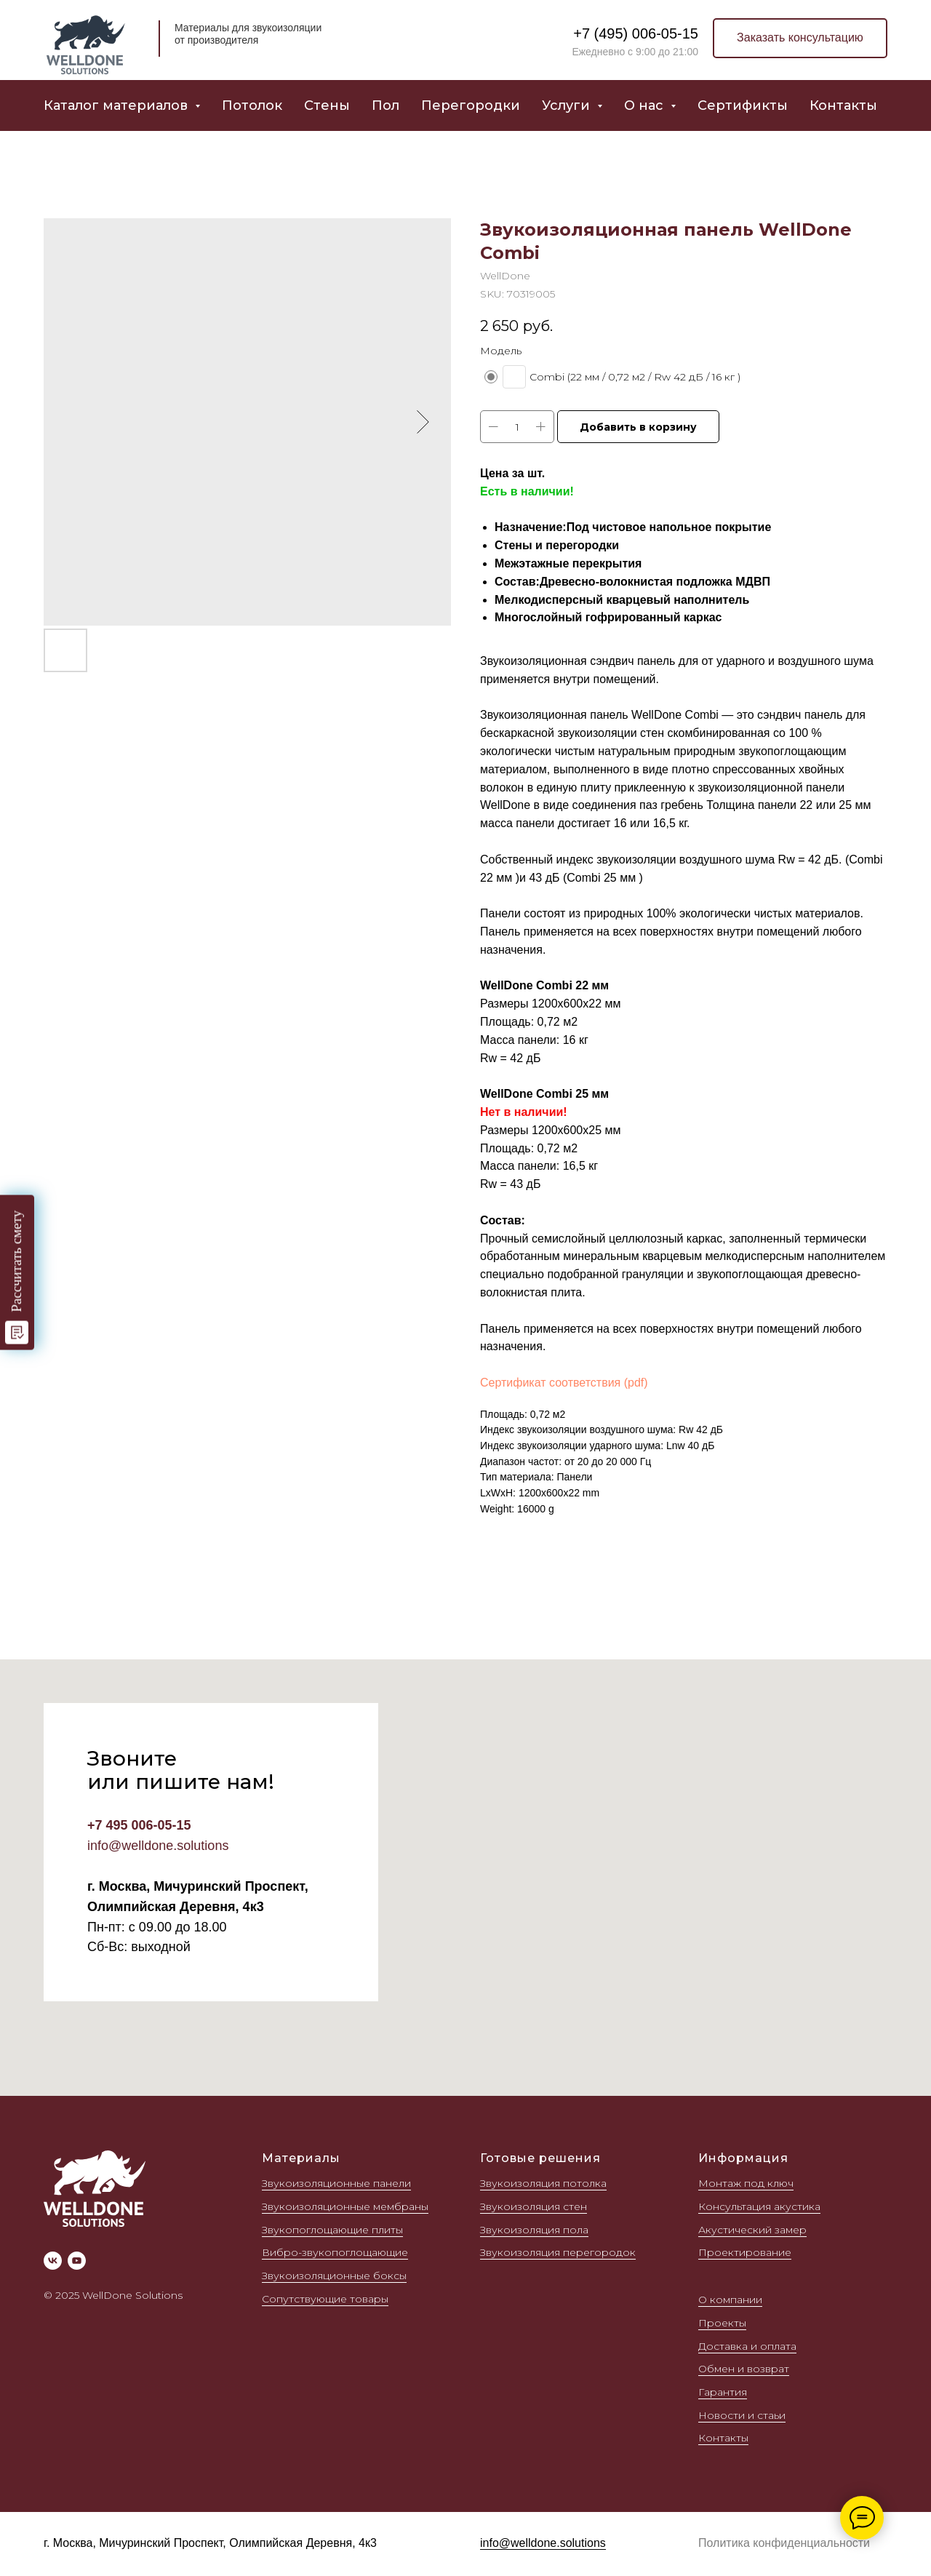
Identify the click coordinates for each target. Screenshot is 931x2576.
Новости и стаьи (742, 2415)
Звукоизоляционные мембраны (345, 2206)
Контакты (843, 105)
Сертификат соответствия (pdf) (564, 1382)
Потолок (252, 105)
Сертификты (743, 105)
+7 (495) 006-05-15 (635, 33)
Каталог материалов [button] (117, 105)
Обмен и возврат (743, 2368)
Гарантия (722, 2391)
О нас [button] (645, 105)
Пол (385, 105)
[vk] (53, 2261)
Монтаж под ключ (746, 2183)
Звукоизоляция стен (533, 2206)
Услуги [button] (568, 105)
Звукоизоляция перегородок (558, 2252)
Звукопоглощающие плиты (332, 2229)
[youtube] (77, 2261)
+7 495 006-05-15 (139, 1825)
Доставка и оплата (747, 2346)
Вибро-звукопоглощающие (335, 2252)
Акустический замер (752, 2229)
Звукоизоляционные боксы (334, 2275)
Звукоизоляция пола (534, 2229)
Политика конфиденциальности (784, 2543)
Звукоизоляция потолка (543, 2183)
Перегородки (470, 105)
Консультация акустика (759, 2206)
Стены (327, 105)
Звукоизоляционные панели (336, 2183)
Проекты (722, 2322)
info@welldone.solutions (157, 1845)
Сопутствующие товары (325, 2298)
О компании (730, 2299)
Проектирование (744, 2252)
